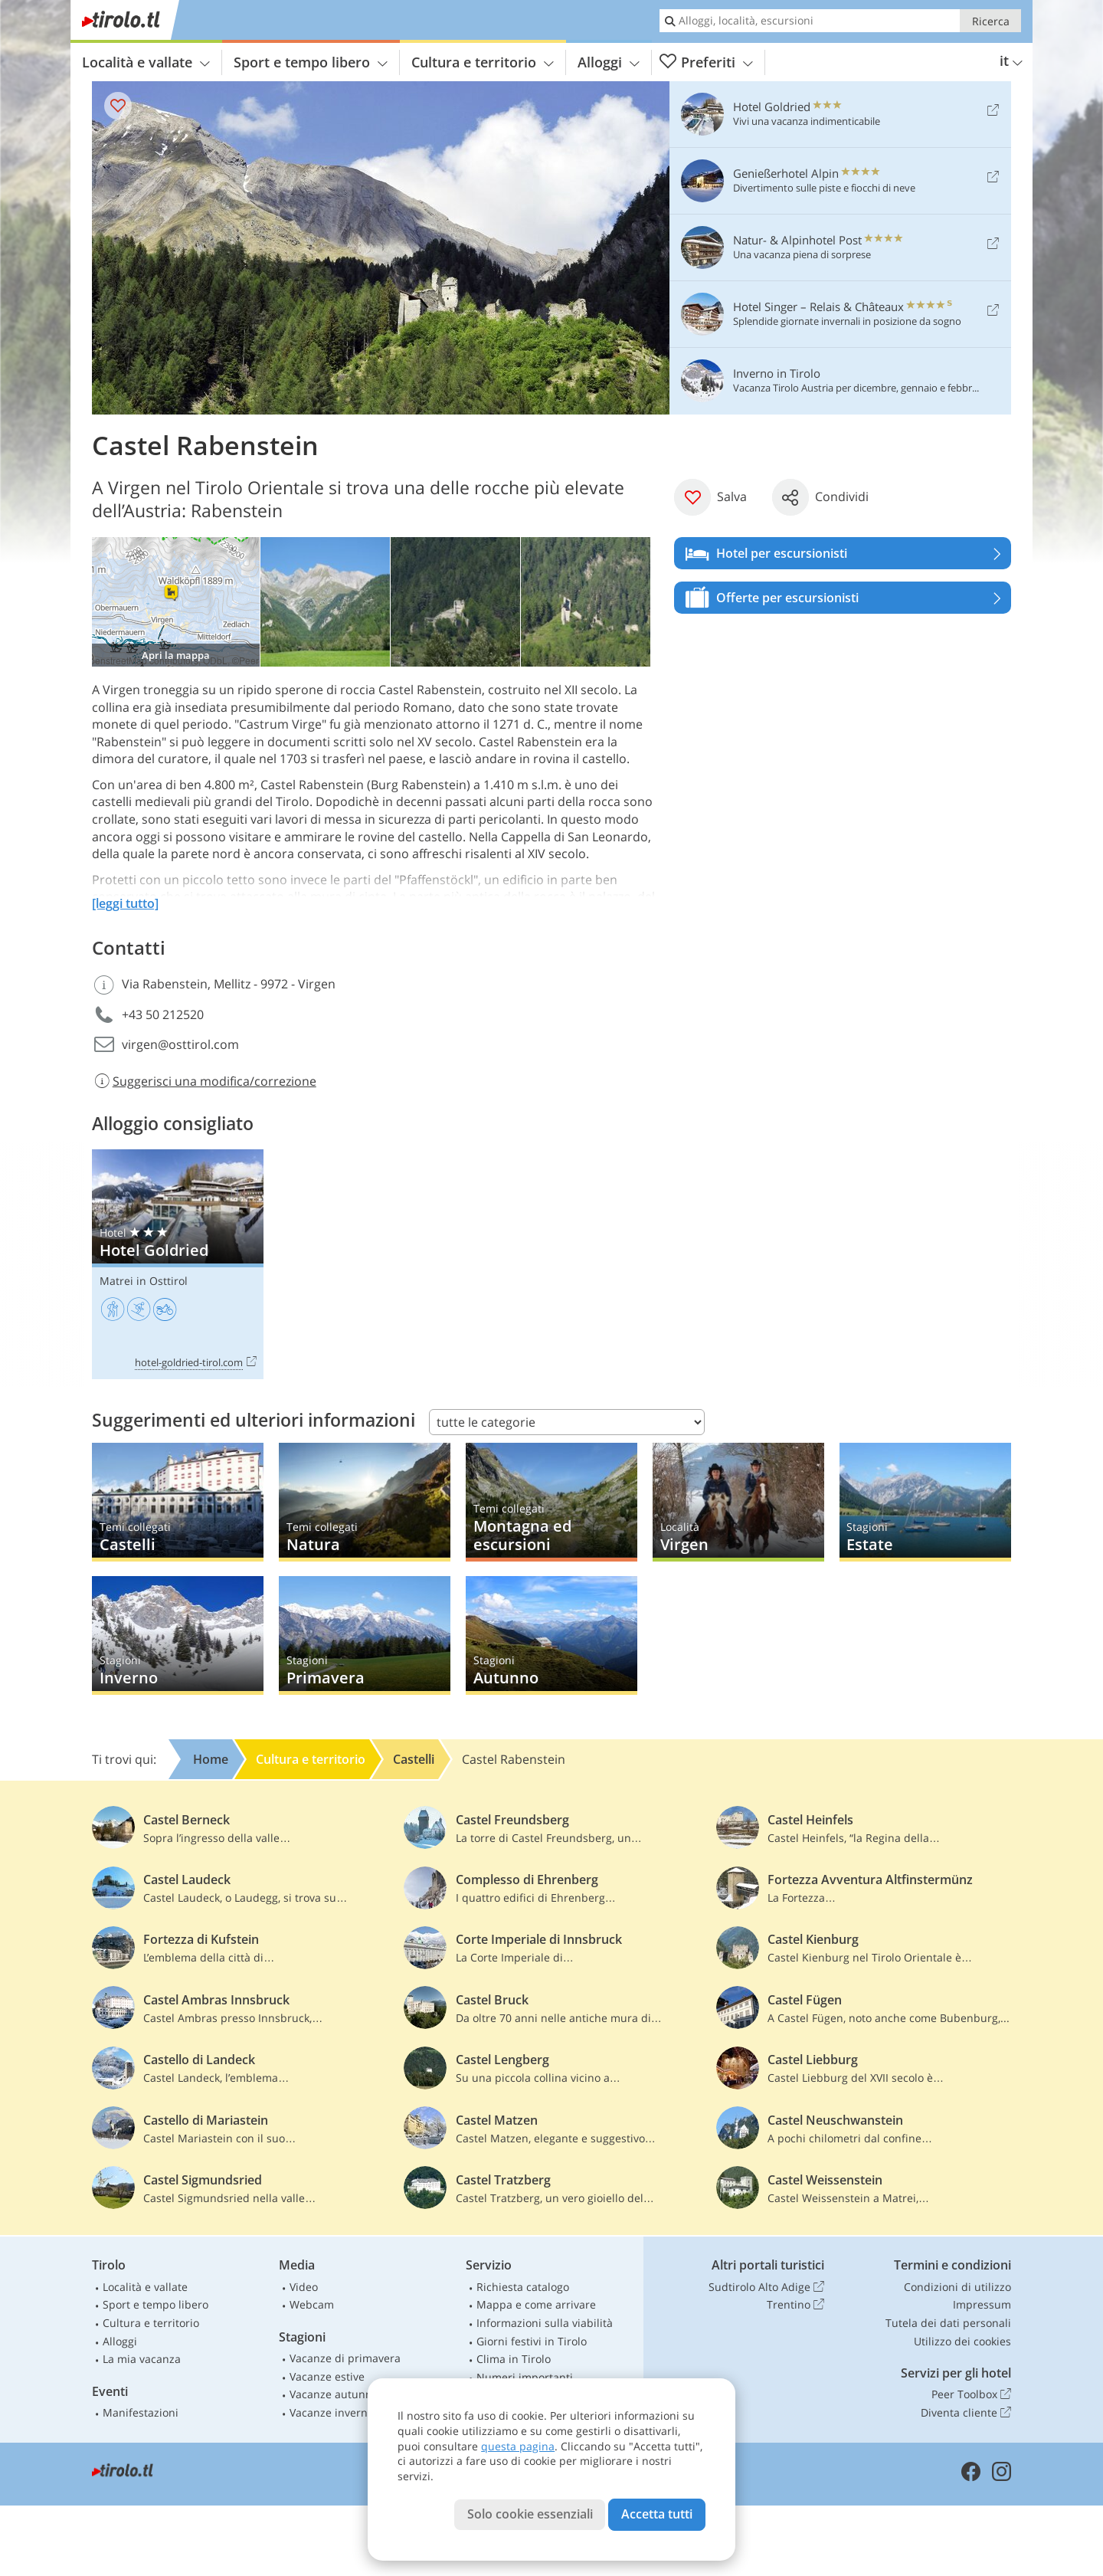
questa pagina (518, 2446)
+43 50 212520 (163, 1014)
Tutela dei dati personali (948, 2322)
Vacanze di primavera (345, 2358)
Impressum (982, 2304)
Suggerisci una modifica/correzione (204, 1081)
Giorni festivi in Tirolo (531, 2341)
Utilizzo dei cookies (962, 2341)
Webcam (312, 2304)
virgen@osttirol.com (180, 1044)
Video (304, 2286)
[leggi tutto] (125, 903)
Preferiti (706, 62)
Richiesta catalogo (522, 2286)
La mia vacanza (142, 2359)
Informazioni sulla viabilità (544, 2322)
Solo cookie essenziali (530, 2514)
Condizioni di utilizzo (957, 2286)
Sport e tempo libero (311, 62)
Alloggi (609, 62)
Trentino (795, 2304)
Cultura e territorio (482, 62)
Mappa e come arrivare (536, 2304)
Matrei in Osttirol (144, 1280)
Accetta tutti (656, 2514)
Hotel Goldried (177, 1264)
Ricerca (991, 21)
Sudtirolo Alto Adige (766, 2287)
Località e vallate (146, 62)
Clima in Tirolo (513, 2359)
